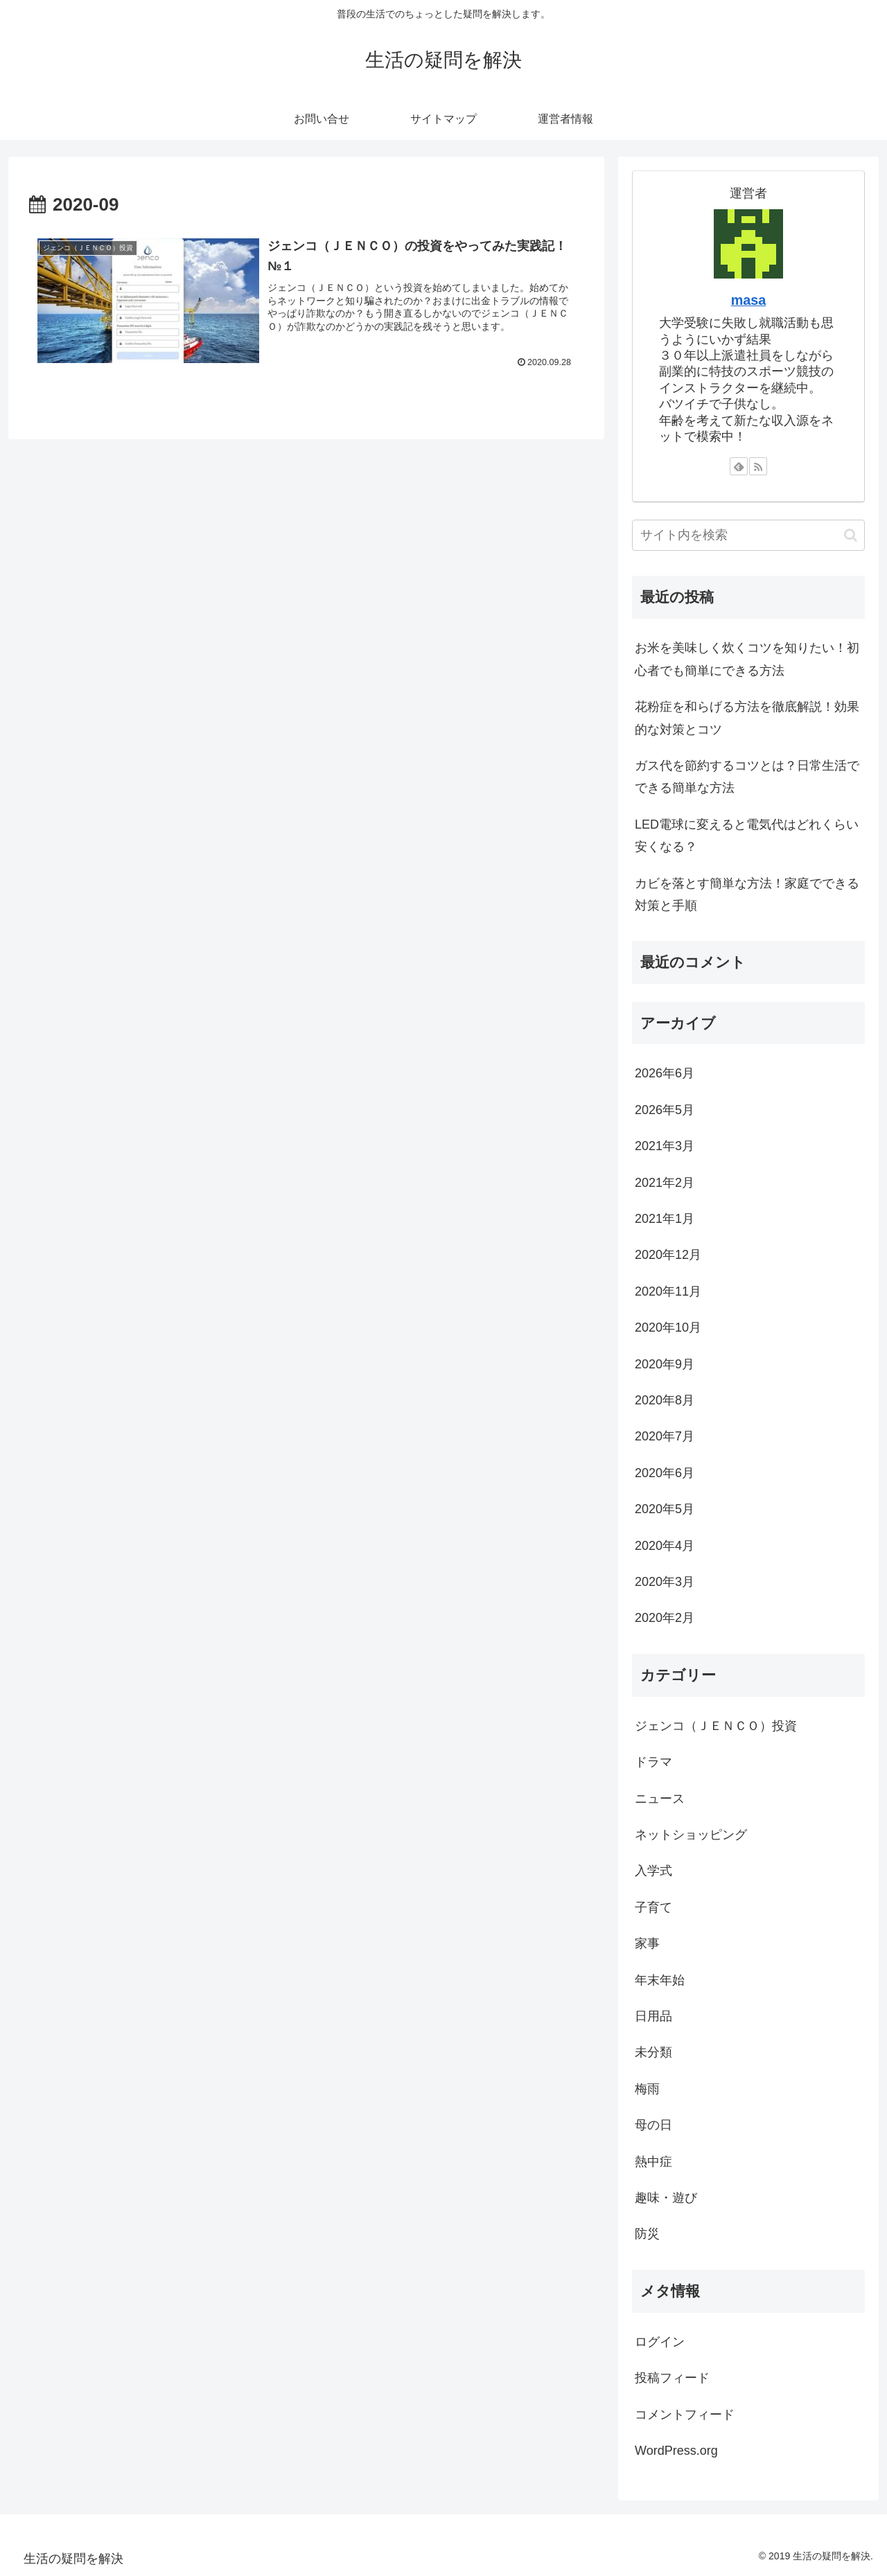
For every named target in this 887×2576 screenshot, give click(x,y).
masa (748, 300)
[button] (850, 535)
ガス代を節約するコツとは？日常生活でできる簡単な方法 (747, 777)
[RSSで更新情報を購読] (758, 466)
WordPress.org (676, 2451)
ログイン (660, 2342)
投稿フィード (672, 2378)
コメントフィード (685, 2414)
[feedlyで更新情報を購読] (739, 466)
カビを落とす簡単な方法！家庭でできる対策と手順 (747, 894)
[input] (748, 535)
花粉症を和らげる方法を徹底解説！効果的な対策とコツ (747, 718)
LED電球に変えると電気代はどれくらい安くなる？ (747, 836)
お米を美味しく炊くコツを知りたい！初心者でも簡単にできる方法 (747, 659)
